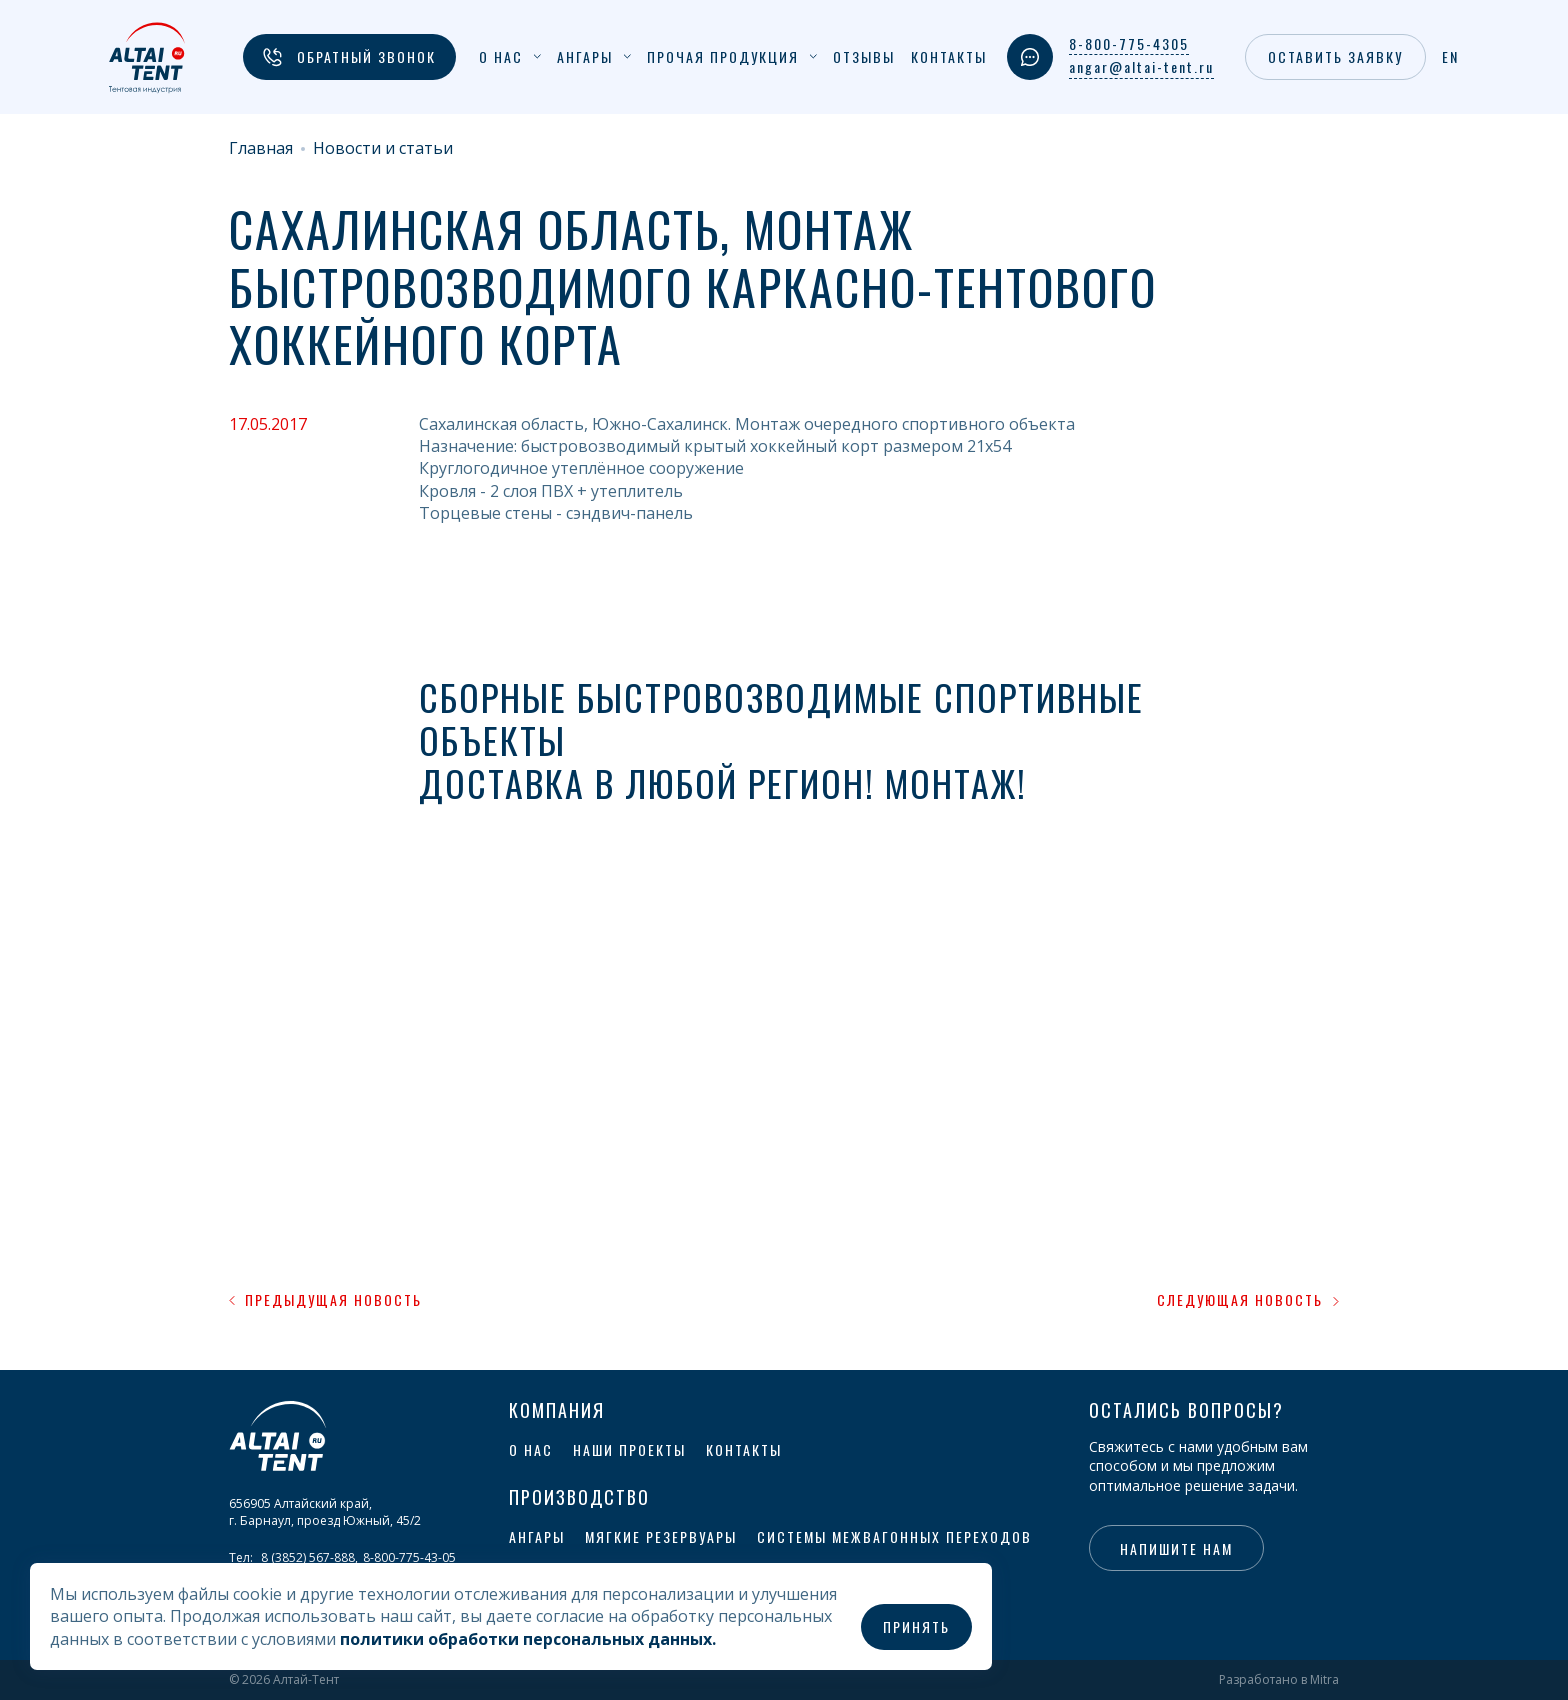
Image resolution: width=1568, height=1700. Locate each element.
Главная (261, 148)
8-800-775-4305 (1129, 44)
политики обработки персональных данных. (528, 1639)
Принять (916, 1626)
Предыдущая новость (325, 1300)
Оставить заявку (1335, 56)
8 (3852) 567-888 (308, 1557)
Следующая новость (1248, 1300)
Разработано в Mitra (1279, 1680)
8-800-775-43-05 (409, 1557)
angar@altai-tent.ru (1141, 67)
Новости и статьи (383, 148)
